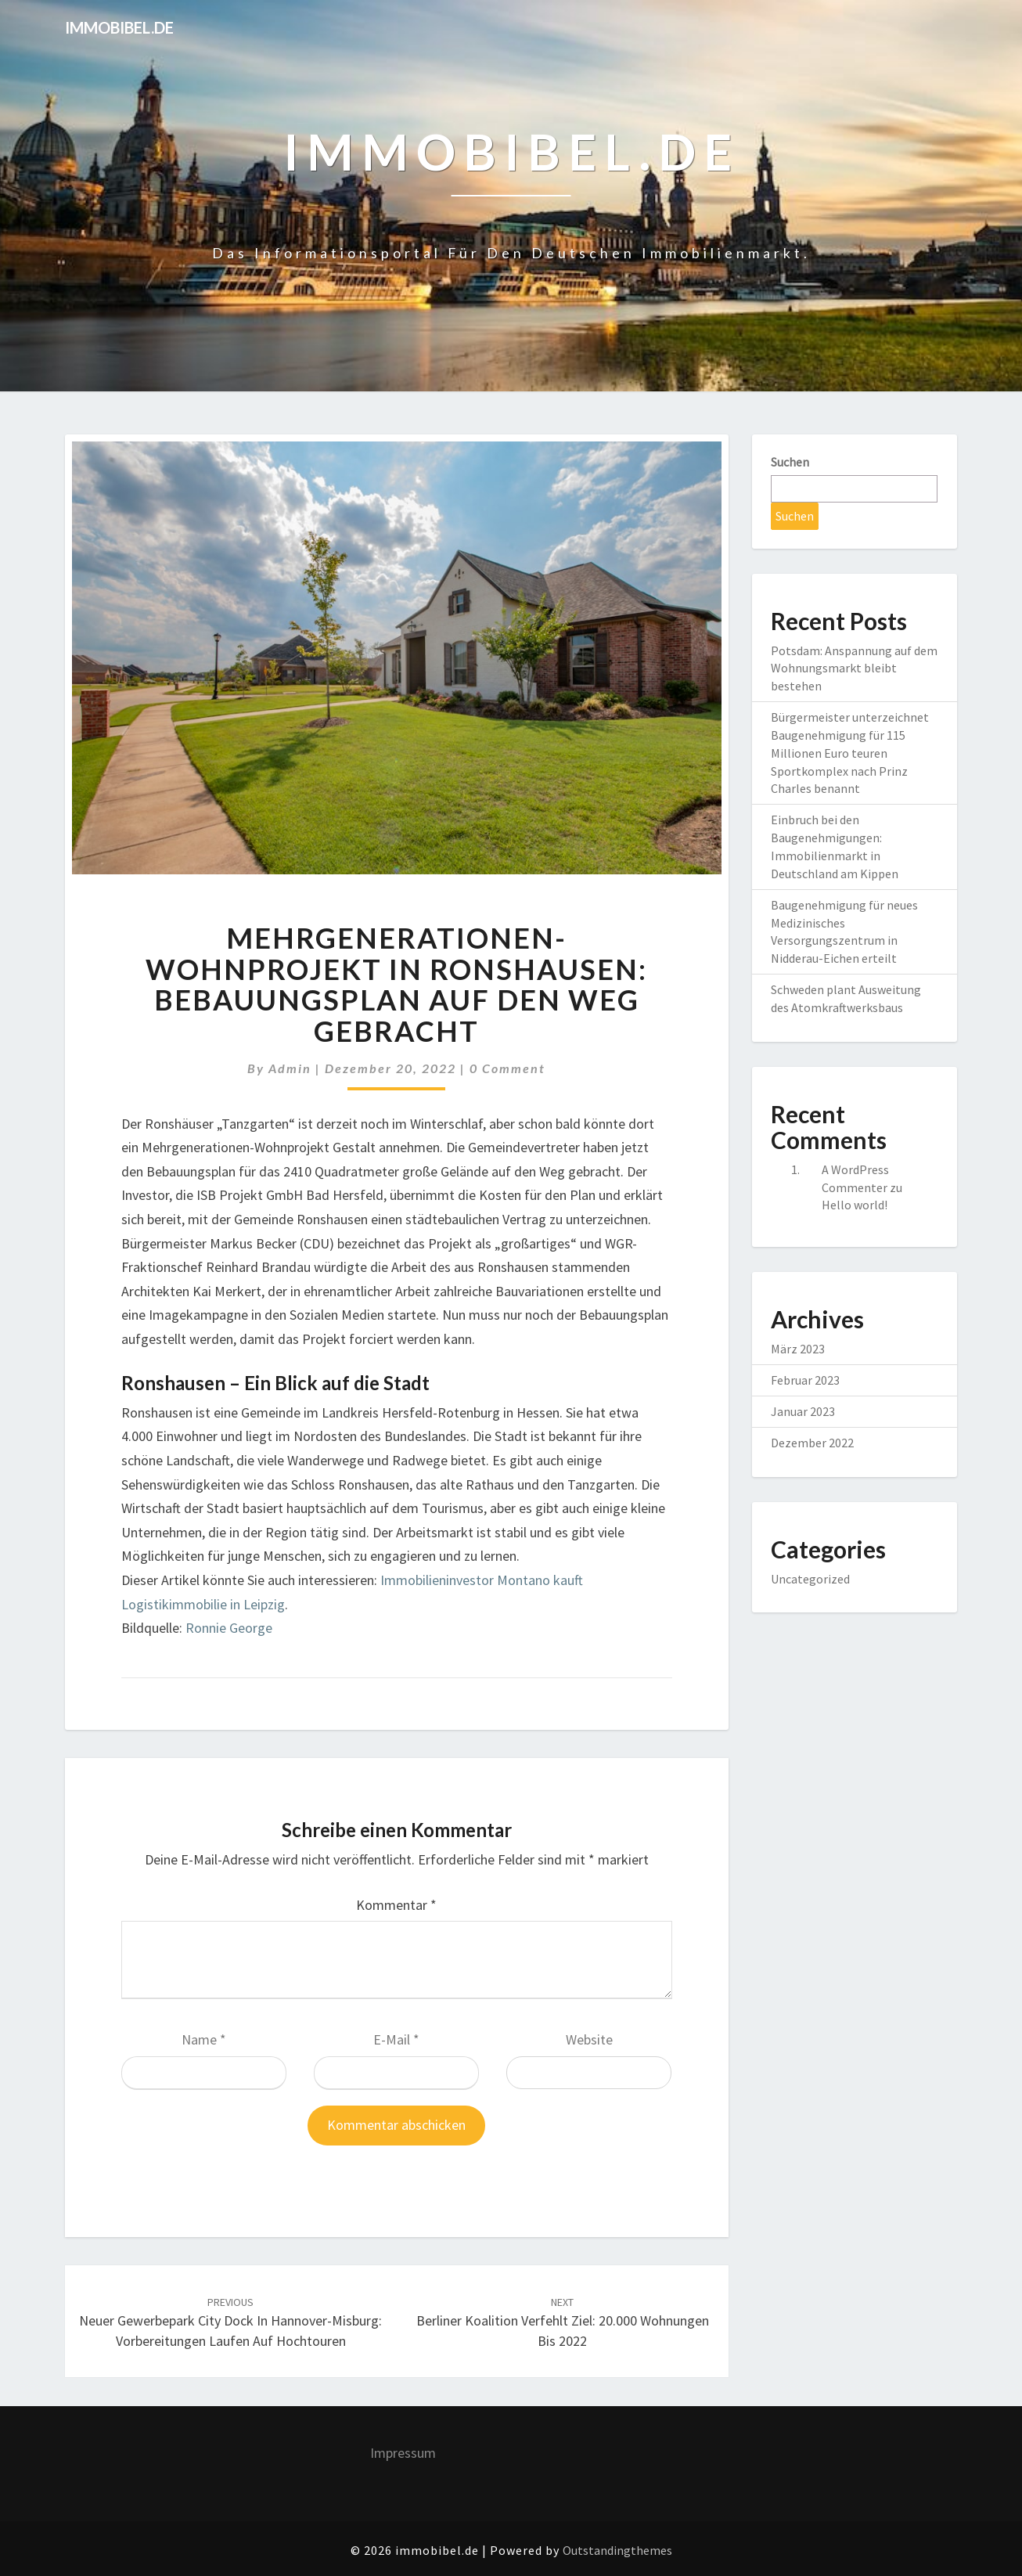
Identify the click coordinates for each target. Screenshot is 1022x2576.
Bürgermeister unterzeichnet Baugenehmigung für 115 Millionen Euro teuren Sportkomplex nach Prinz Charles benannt (850, 752)
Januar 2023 (803, 1411)
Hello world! (854, 1204)
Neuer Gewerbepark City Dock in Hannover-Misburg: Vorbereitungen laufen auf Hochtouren (230, 2322)
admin (289, 1068)
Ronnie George (228, 1628)
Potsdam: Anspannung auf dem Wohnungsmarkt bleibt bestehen (854, 668)
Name (204, 2039)
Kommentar (396, 1905)
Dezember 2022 (812, 1442)
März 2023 (798, 1348)
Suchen (790, 462)
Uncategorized (810, 1579)
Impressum (403, 2453)
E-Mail (396, 2039)
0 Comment (507, 1068)
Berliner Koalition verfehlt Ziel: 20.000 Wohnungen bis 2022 (562, 2322)
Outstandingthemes (617, 2550)
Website (589, 2039)
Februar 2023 (805, 1380)
